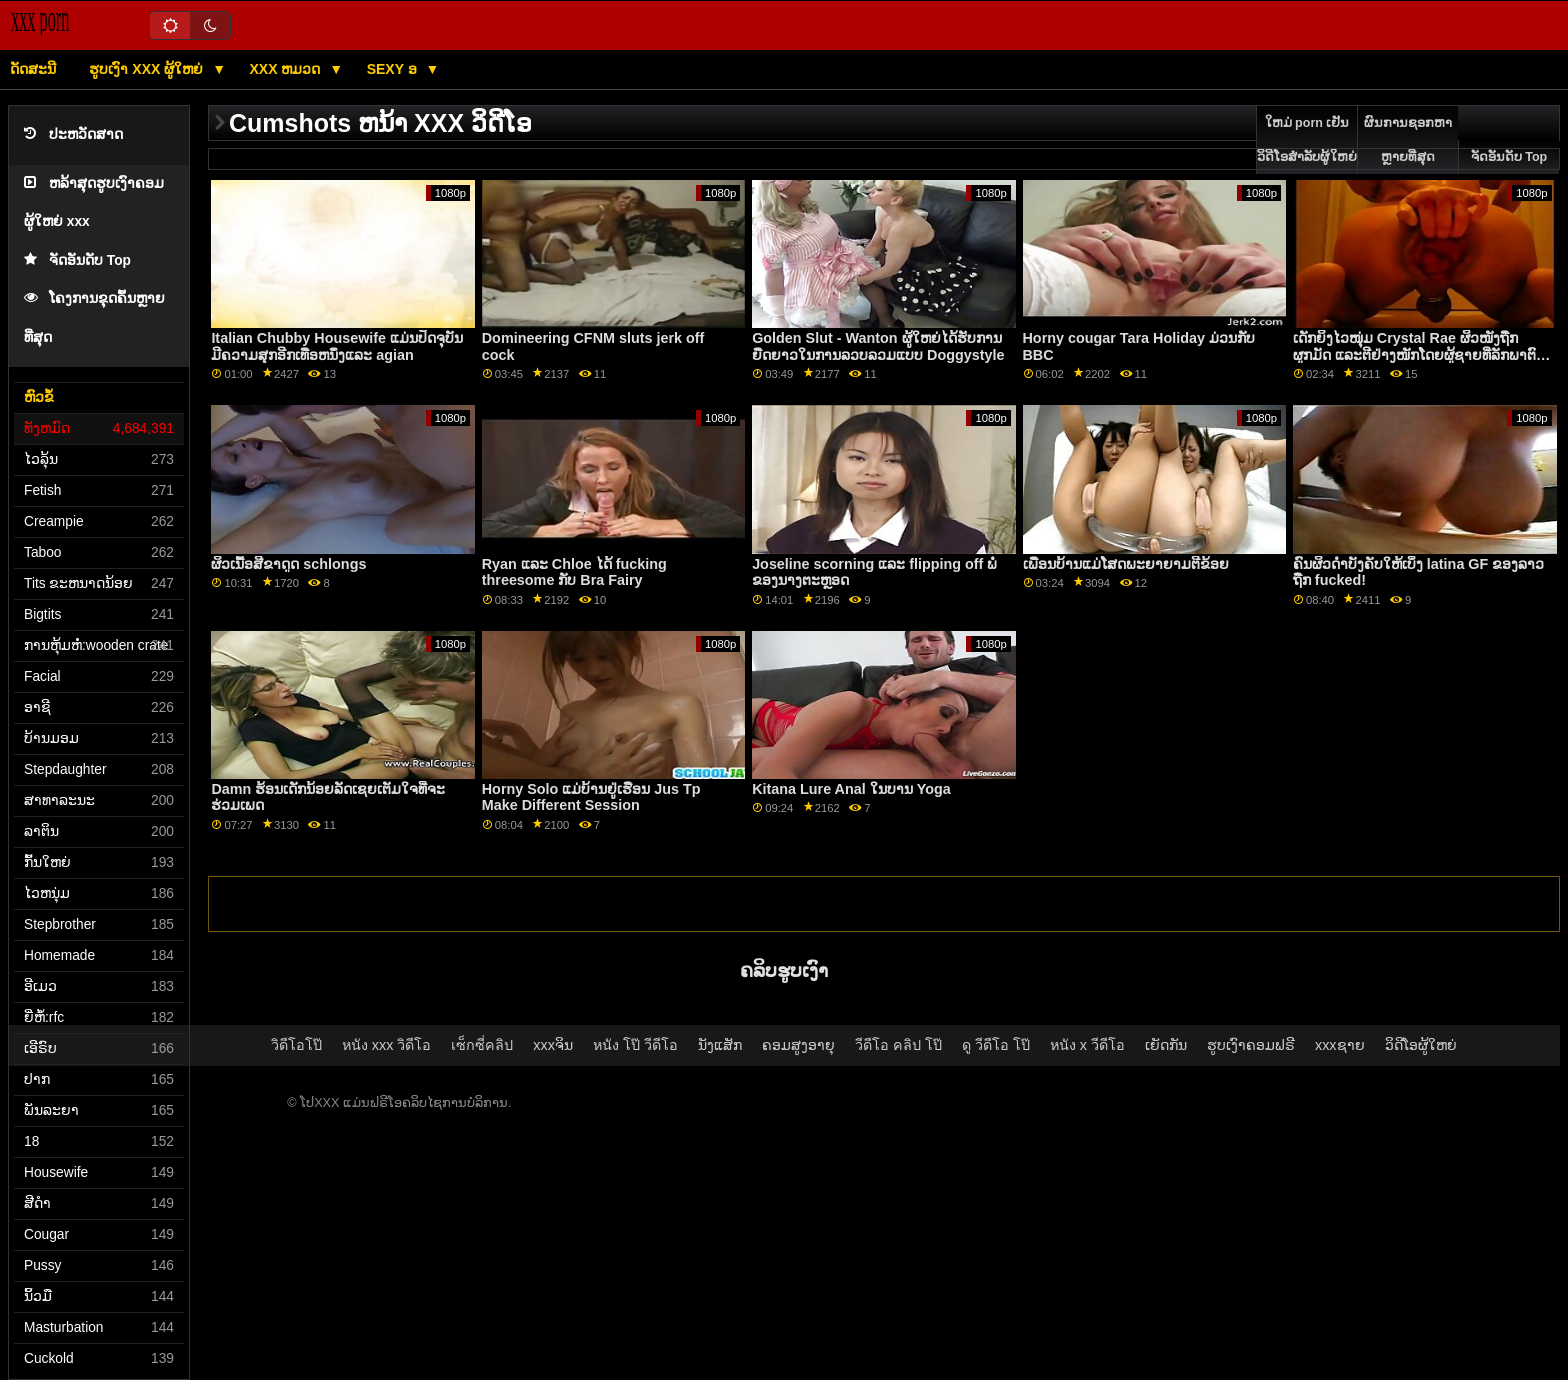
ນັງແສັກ (720, 1045)
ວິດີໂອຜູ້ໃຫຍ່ (1421, 1045)
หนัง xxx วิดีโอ (387, 1045)
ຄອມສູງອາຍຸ (798, 1045)
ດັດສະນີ (33, 69)
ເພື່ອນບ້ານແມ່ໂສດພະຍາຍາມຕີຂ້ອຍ (1126, 564)
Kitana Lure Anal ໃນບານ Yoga (851, 789)
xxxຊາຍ (1340, 1045)
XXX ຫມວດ (287, 69)
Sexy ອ (394, 69)
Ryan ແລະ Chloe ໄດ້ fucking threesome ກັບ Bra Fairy (574, 572)
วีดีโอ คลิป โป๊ (898, 1045)
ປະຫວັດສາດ (73, 134)
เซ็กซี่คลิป (482, 1045)
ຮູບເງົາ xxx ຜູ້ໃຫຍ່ (148, 69)
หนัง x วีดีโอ (1087, 1045)
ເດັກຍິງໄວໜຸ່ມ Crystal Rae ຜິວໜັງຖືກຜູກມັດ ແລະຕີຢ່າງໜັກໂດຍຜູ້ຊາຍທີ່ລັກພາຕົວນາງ (1419, 354)
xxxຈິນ (553, 1045)
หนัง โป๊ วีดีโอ (635, 1045)
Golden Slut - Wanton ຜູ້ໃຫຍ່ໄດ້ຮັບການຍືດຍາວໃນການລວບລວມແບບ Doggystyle (878, 346)
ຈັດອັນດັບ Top (77, 260)
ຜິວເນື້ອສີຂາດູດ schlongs (288, 564)
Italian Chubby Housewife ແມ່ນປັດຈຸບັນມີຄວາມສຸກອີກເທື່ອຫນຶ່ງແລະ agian (337, 346)
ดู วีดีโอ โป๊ (996, 1045)
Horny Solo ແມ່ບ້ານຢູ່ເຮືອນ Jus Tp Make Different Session (591, 797)
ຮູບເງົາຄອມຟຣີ (1251, 1045)
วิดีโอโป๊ (296, 1045)
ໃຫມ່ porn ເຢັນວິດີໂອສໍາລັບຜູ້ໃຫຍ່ (1307, 140)
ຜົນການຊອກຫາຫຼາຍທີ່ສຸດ (1408, 140)
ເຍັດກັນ (1166, 1045)
